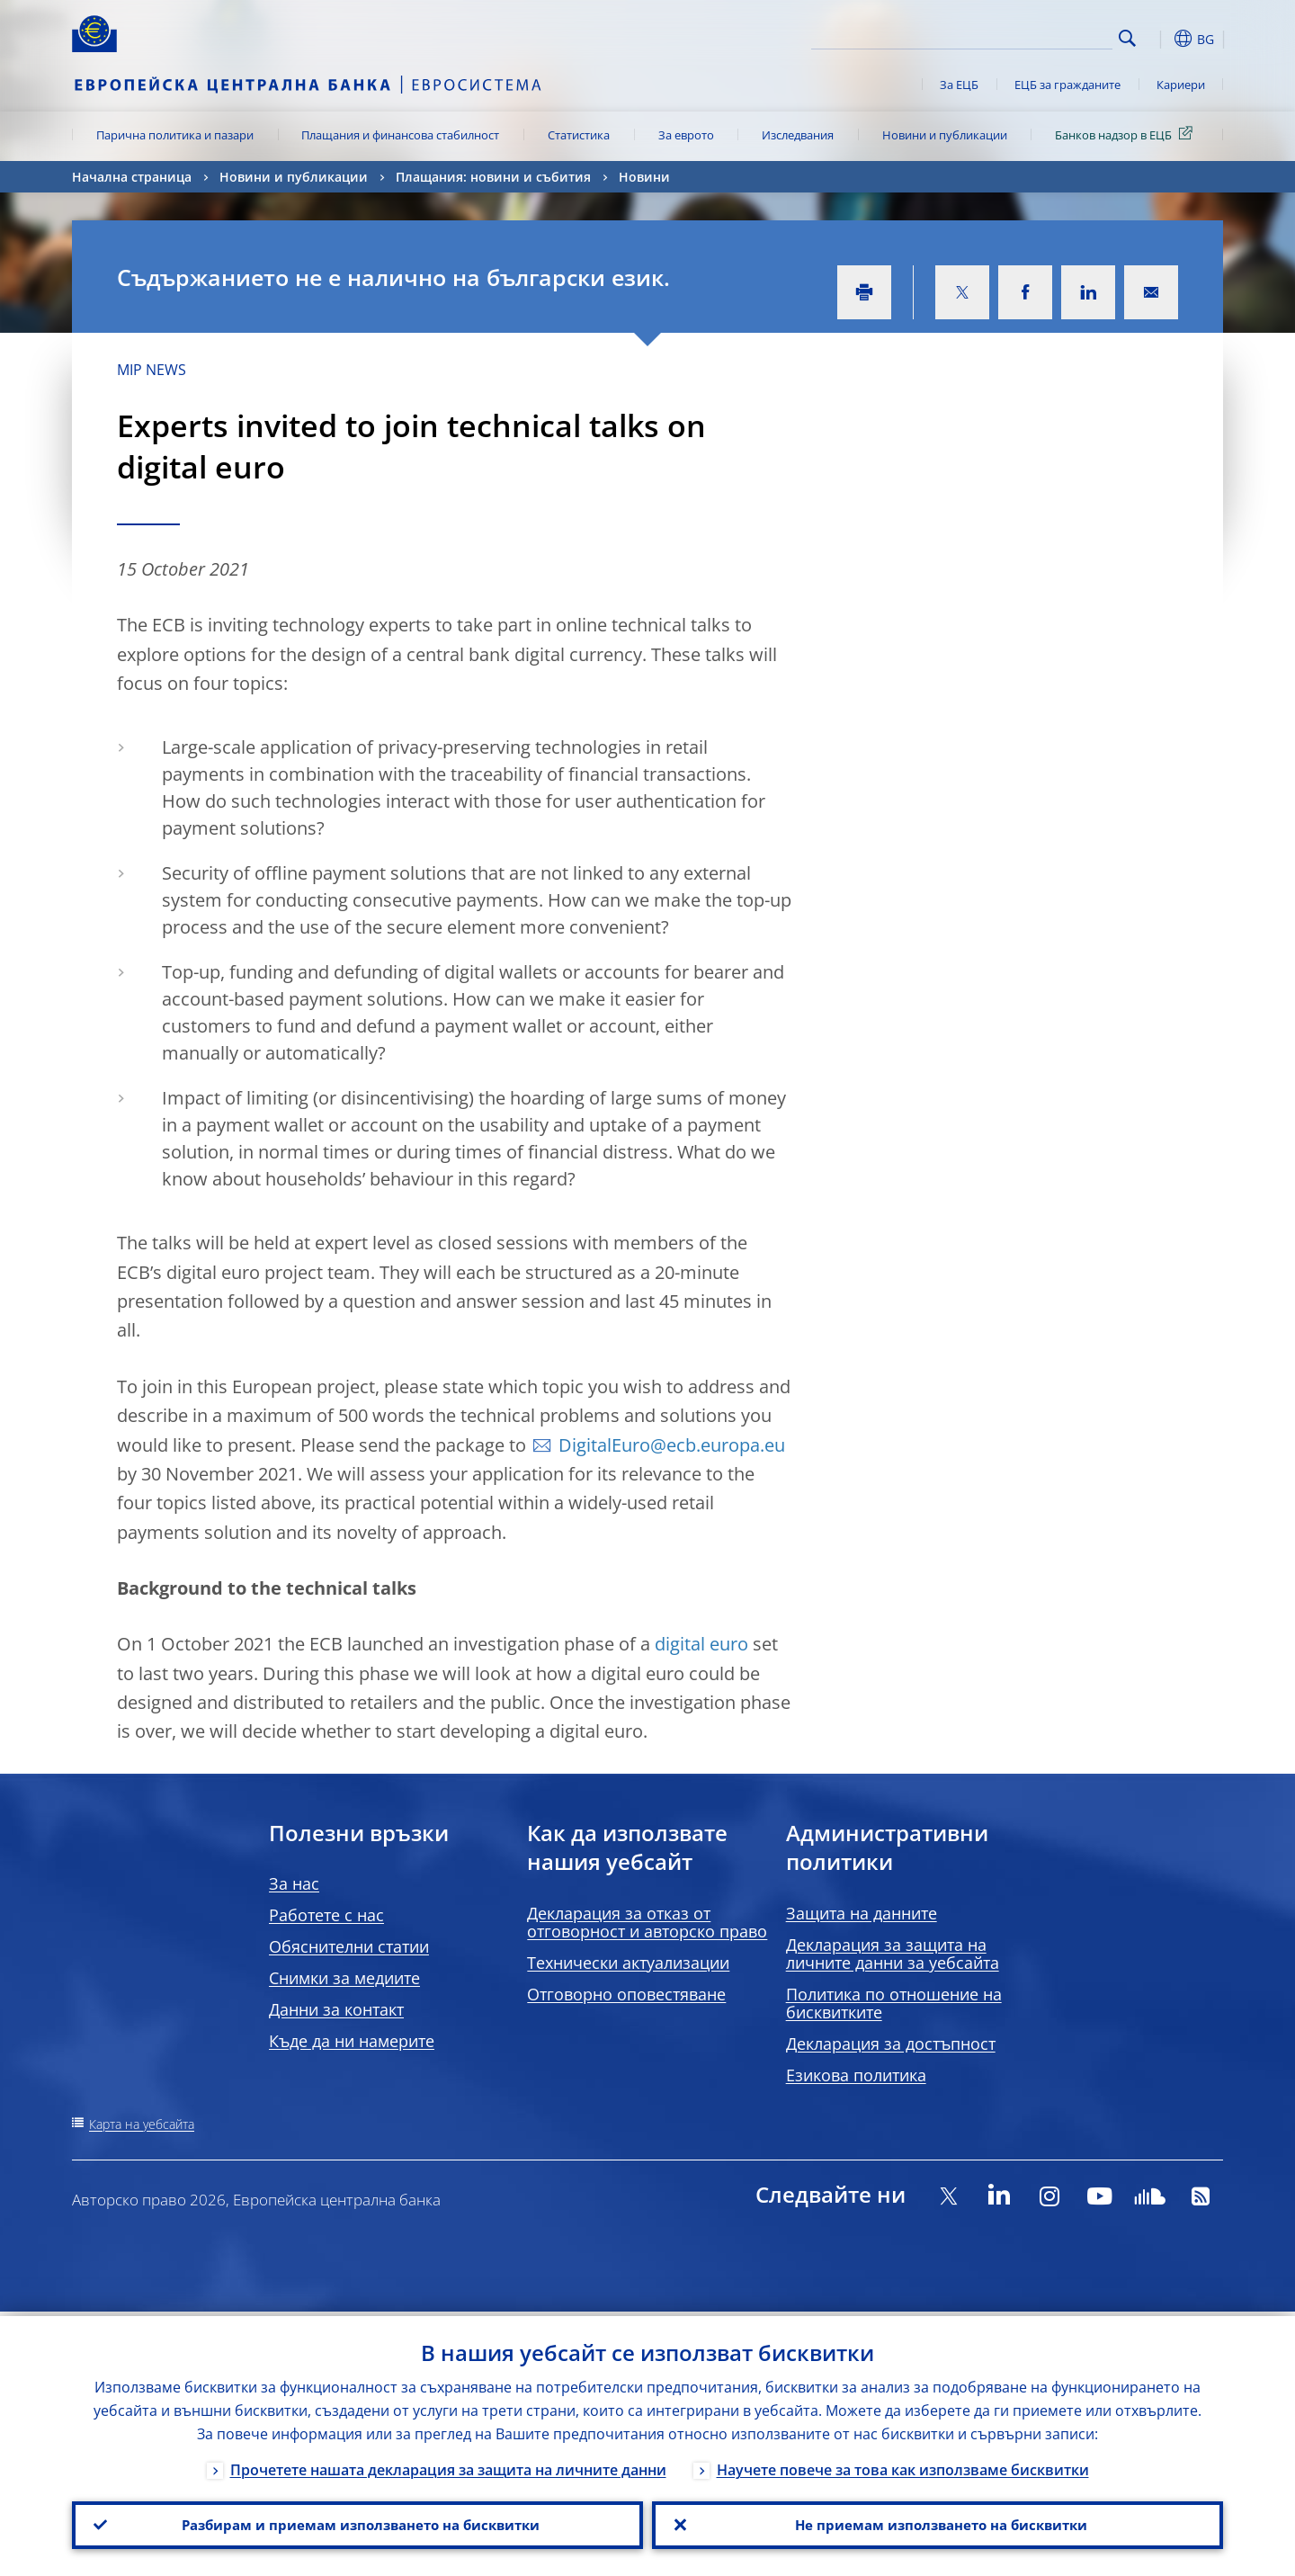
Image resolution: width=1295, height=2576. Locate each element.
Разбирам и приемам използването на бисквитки (357, 2523)
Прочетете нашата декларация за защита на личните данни (448, 2465)
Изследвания (798, 135)
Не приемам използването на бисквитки (937, 2523)
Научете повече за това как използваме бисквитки (903, 2465)
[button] (1160, 38)
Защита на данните (861, 1913)
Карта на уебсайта (141, 2124)
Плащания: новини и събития (493, 176)
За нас (294, 1883)
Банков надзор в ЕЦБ (1127, 134)
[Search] (1022, 35)
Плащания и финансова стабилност (400, 135)
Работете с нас (326, 1915)
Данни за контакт (336, 2009)
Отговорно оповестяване (626, 1994)
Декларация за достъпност (891, 2043)
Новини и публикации (944, 135)
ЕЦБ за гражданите (1067, 84)
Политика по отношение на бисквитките (894, 2003)
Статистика (579, 135)
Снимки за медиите (344, 1978)
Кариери (1181, 84)
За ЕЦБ (959, 84)
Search (1127, 38)
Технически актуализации (628, 1962)
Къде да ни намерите (351, 2041)
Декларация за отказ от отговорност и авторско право (647, 1922)
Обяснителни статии (349, 1946)
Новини (644, 176)
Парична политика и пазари (175, 135)
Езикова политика (856, 2075)
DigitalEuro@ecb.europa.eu (671, 1445)
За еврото (686, 135)
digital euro (701, 1644)
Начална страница (132, 176)
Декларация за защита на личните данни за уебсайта (892, 1953)
